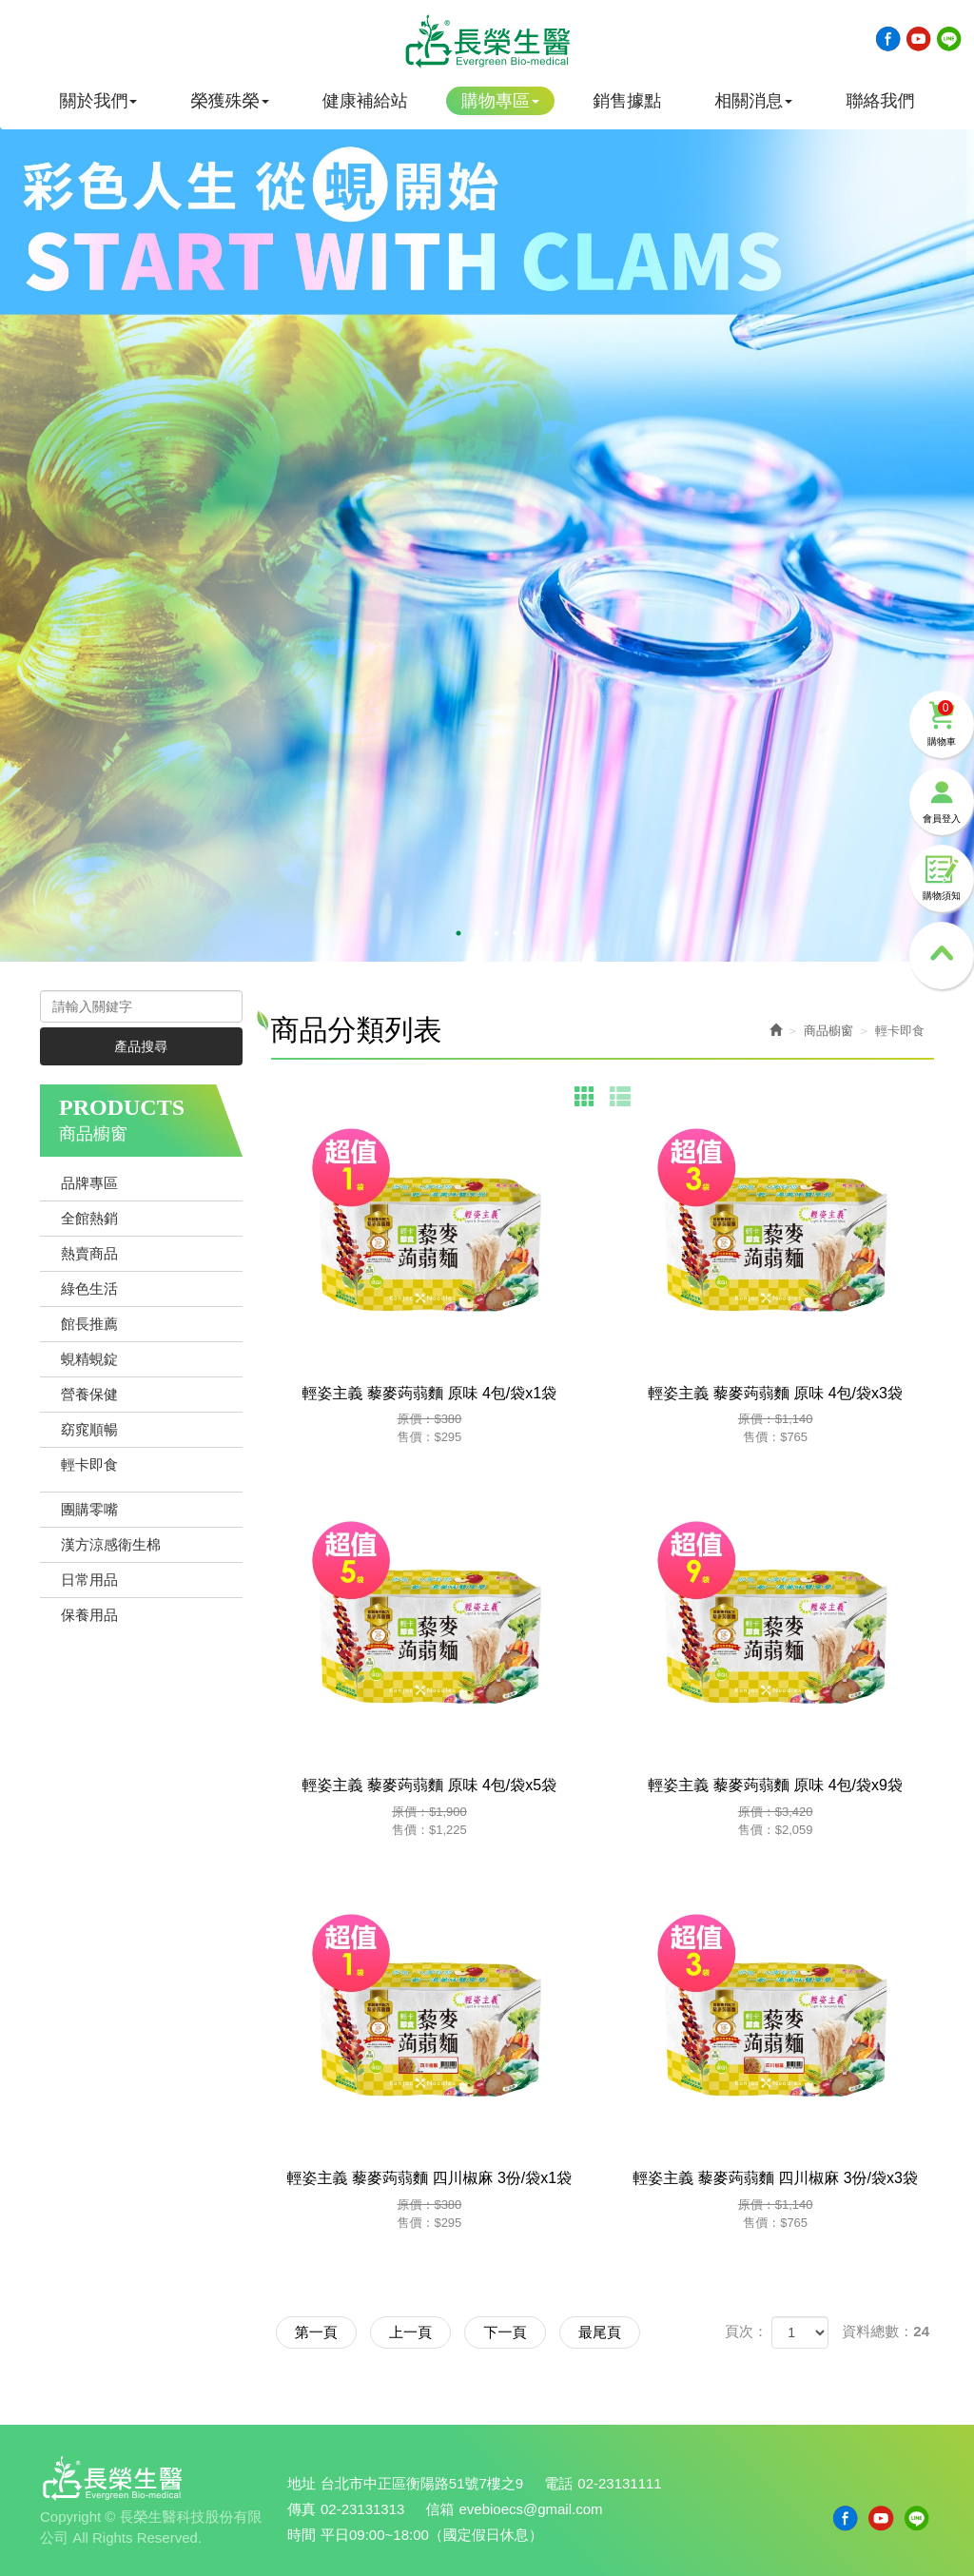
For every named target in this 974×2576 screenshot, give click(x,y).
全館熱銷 (89, 1218)
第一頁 (317, 2332)
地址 (301, 2483)
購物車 (942, 719)
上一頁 (413, 2332)
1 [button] (458, 933)
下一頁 (509, 2332)
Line (949, 39)
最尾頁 (605, 2332)
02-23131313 (362, 2509)
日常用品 (89, 1579)
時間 (301, 2535)
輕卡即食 (89, 1464)
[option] (487, 518)
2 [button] (477, 933)
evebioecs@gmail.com (531, 2509)
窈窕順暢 (89, 1429)
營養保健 (89, 1394)
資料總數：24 (885, 2331)
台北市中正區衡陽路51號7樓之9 (422, 2483)
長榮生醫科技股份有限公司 (487, 41)
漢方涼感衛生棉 (111, 1544)
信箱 (440, 2509)
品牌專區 (89, 1183)
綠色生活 (89, 1288)
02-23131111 (620, 2483)
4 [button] (515, 933)
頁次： (746, 2331)
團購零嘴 (89, 1509)
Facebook (888, 39)
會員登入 (942, 796)
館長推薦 (89, 1324)
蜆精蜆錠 (89, 1359)
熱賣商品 (89, 1253)
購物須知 (942, 873)
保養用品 (89, 1615)
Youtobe (919, 39)
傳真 (301, 2509)
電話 (559, 2483)
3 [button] (496, 933)
